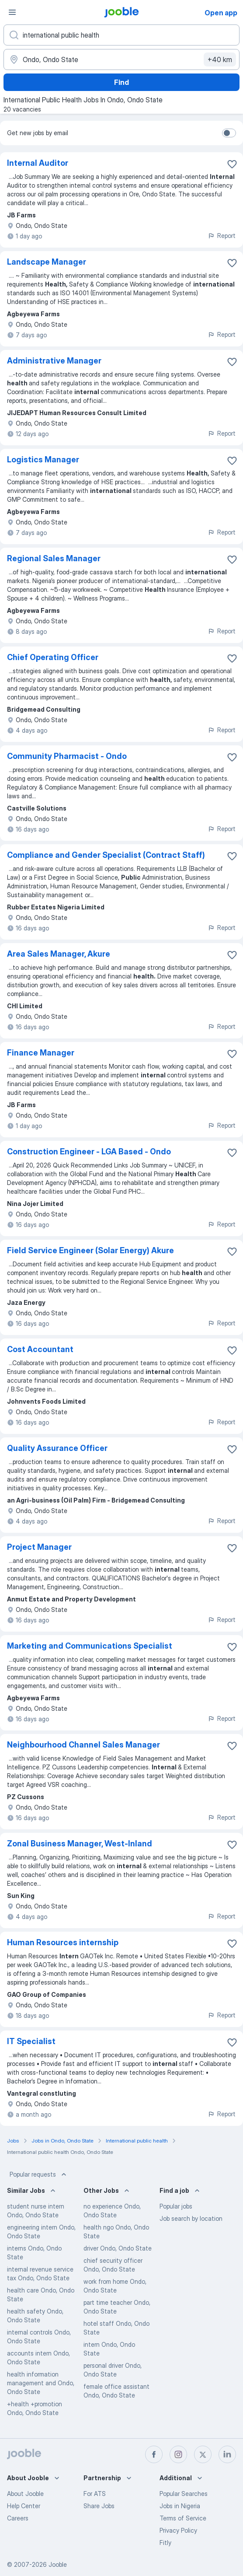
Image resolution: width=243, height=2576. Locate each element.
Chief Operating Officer (52, 657)
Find (121, 82)
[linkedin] (227, 2454)
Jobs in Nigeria (180, 2506)
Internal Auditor (37, 163)
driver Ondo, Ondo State (117, 2248)
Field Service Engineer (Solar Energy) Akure (90, 1250)
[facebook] (154, 2454)
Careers (17, 2518)
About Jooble (25, 2493)
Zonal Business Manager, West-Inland (79, 1843)
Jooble (58, 2564)
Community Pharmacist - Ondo (67, 756)
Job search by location (191, 2218)
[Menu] (12, 12)
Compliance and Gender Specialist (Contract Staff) (106, 855)
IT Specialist (31, 2041)
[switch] (229, 133)
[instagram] (178, 2454)
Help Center (23, 2506)
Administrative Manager (54, 360)
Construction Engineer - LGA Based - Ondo (89, 1151)
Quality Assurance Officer (57, 1448)
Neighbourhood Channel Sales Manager (83, 1744)
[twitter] (203, 2454)
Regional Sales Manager (54, 558)
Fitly (165, 2542)
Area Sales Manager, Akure (58, 953)
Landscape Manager (46, 261)
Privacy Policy (178, 2530)
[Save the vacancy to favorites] (232, 164)
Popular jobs (176, 2206)
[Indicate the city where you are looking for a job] (121, 59)
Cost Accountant (40, 1349)
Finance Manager (40, 1052)
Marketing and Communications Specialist (89, 1645)
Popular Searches (184, 2493)
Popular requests (39, 2174)
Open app (221, 12)
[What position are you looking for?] (121, 34)
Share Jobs (99, 2506)
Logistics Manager (43, 459)
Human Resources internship (62, 1942)
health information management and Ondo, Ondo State (40, 2382)
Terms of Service (183, 2518)
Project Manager (39, 1547)
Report (222, 235)
